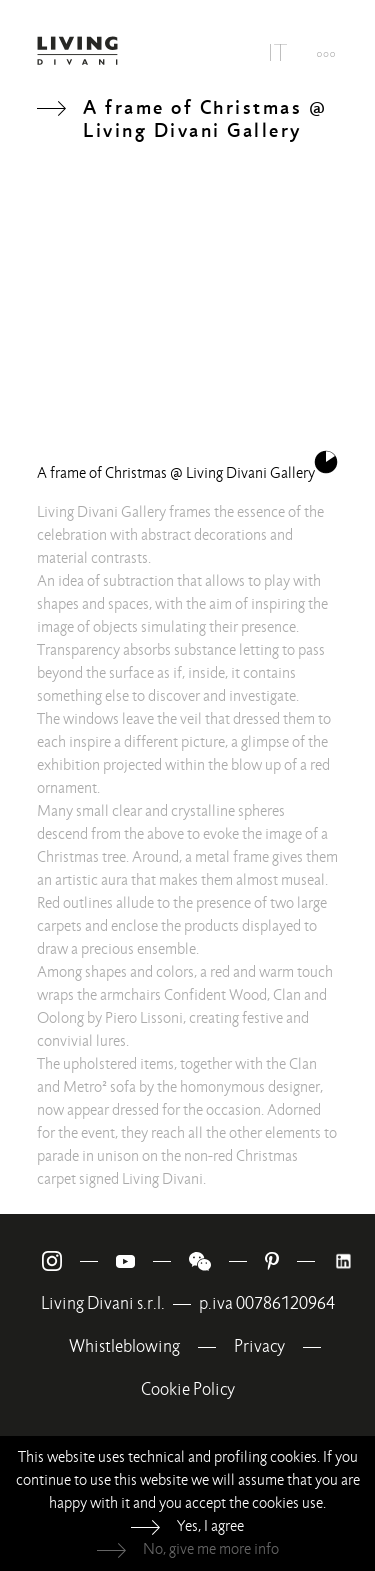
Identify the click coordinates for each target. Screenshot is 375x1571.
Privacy (259, 1346)
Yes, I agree (210, 1526)
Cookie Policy (188, 1389)
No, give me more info (211, 1549)
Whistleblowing (124, 1346)
